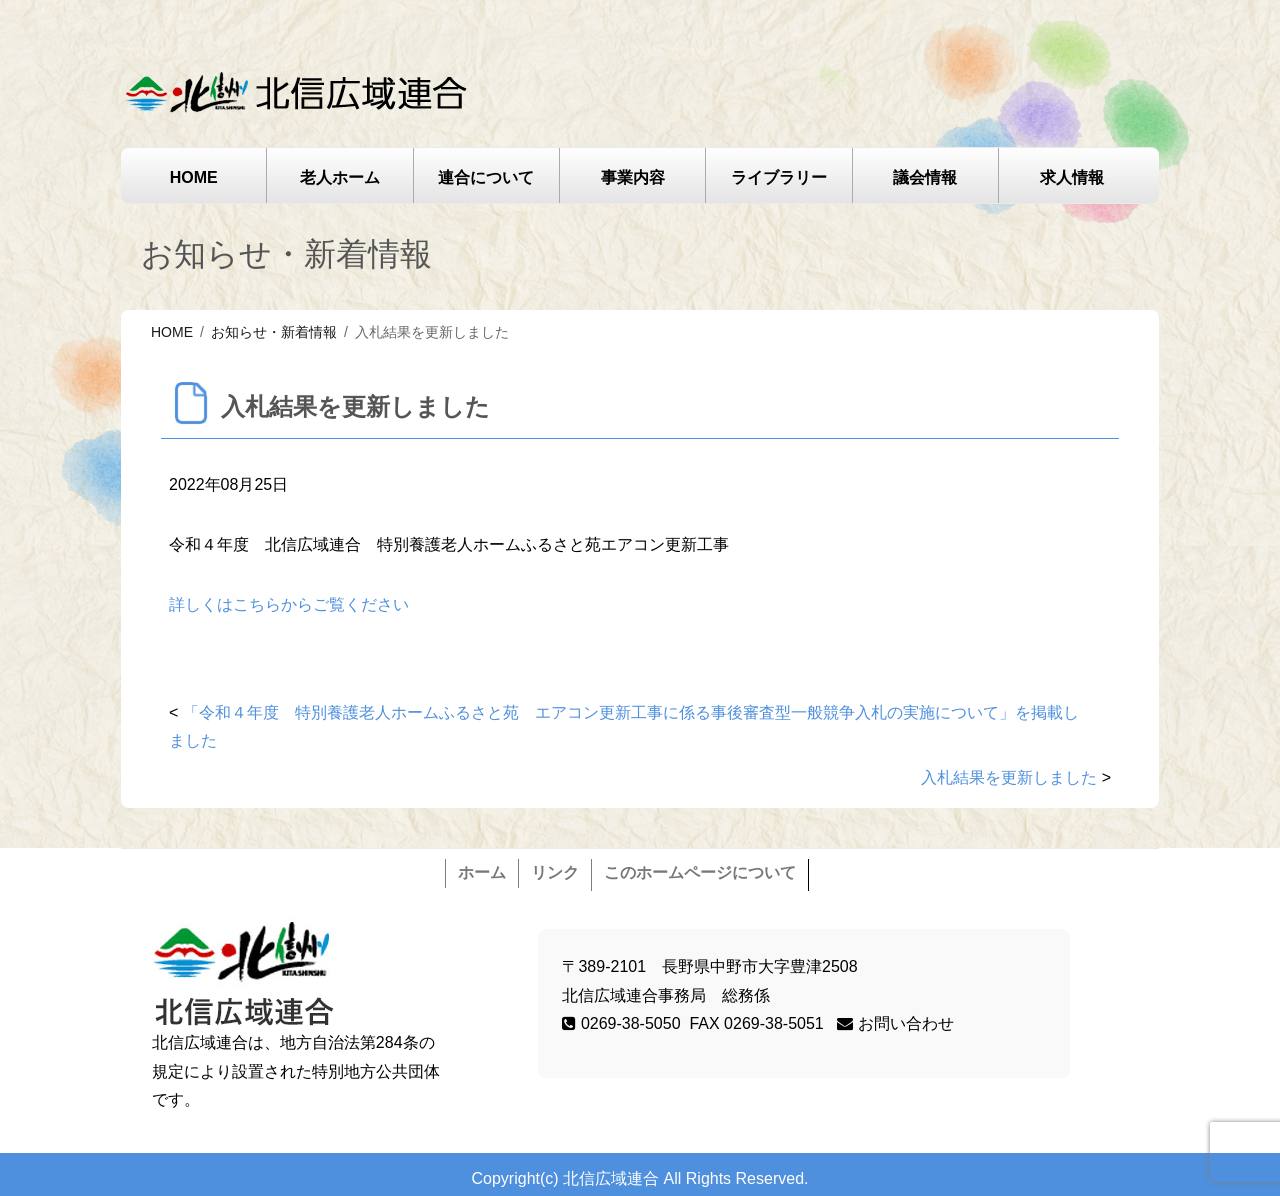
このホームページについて (700, 872)
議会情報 (925, 177)
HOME (194, 177)
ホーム (482, 872)
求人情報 (1072, 177)
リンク (555, 872)
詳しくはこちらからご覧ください (289, 604)
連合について (486, 177)
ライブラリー (779, 177)
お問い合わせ (895, 1023)
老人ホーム (340, 177)
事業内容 (633, 177)
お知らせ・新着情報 (274, 332)
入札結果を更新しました (1009, 777)
